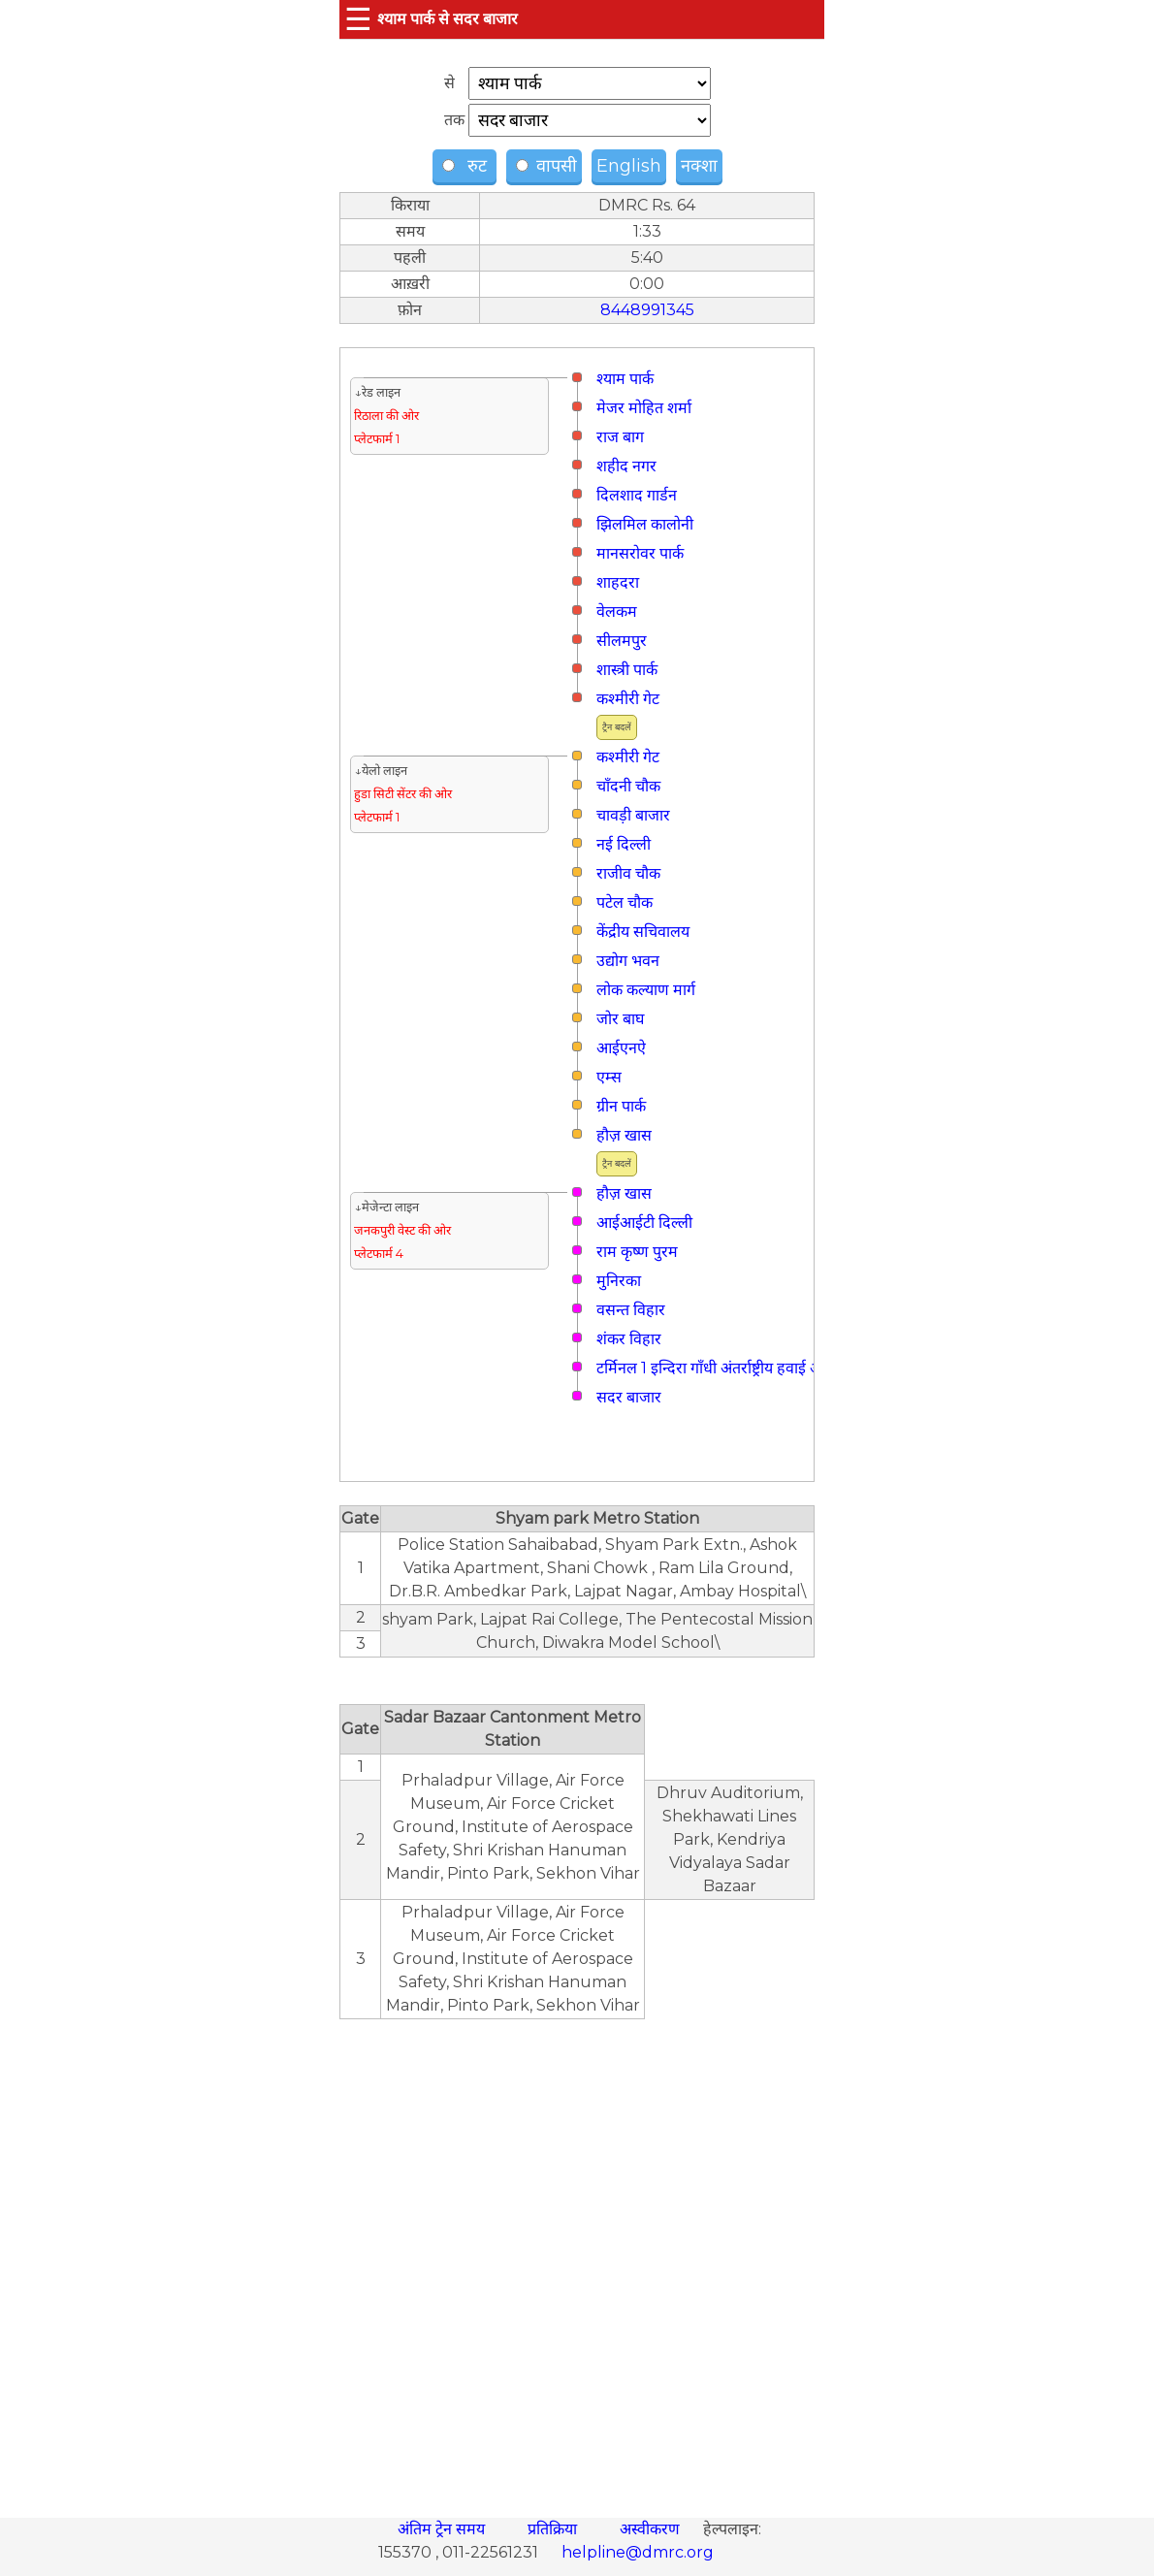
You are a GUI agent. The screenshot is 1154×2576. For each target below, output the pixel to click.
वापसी (546, 166)
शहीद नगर (626, 466)
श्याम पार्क (625, 379)
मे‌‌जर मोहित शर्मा (643, 408)
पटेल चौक (624, 902)
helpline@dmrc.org (637, 2552)
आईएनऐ (621, 1048)
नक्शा (699, 166)
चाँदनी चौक (628, 786)
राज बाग (620, 437)
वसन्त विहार (630, 1310)
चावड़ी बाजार (633, 815)
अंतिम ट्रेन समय (443, 2529)
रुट (467, 166)
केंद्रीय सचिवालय (642, 931)
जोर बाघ (620, 1019)
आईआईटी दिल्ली (644, 1222)
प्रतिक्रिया (554, 2529)
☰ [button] (358, 19)
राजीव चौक (628, 873)
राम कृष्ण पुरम (637, 1251)
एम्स (609, 1077)
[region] (577, 2258)
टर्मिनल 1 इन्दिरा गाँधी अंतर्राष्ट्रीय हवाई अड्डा (715, 1368)
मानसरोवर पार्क (640, 553)
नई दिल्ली (623, 844)
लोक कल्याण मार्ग (645, 990)
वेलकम (616, 611)
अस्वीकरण (652, 2529)
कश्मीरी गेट (627, 699)
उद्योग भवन (627, 960)
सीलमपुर (621, 640)
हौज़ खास (624, 1135)
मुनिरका (618, 1281)
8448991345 (647, 310)
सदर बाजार (628, 1397)
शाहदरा (617, 582)
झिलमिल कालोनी (644, 524)
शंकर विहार (628, 1339)
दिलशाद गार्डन (636, 495)
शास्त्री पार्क (626, 669)
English (628, 166)
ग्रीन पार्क (621, 1106)
